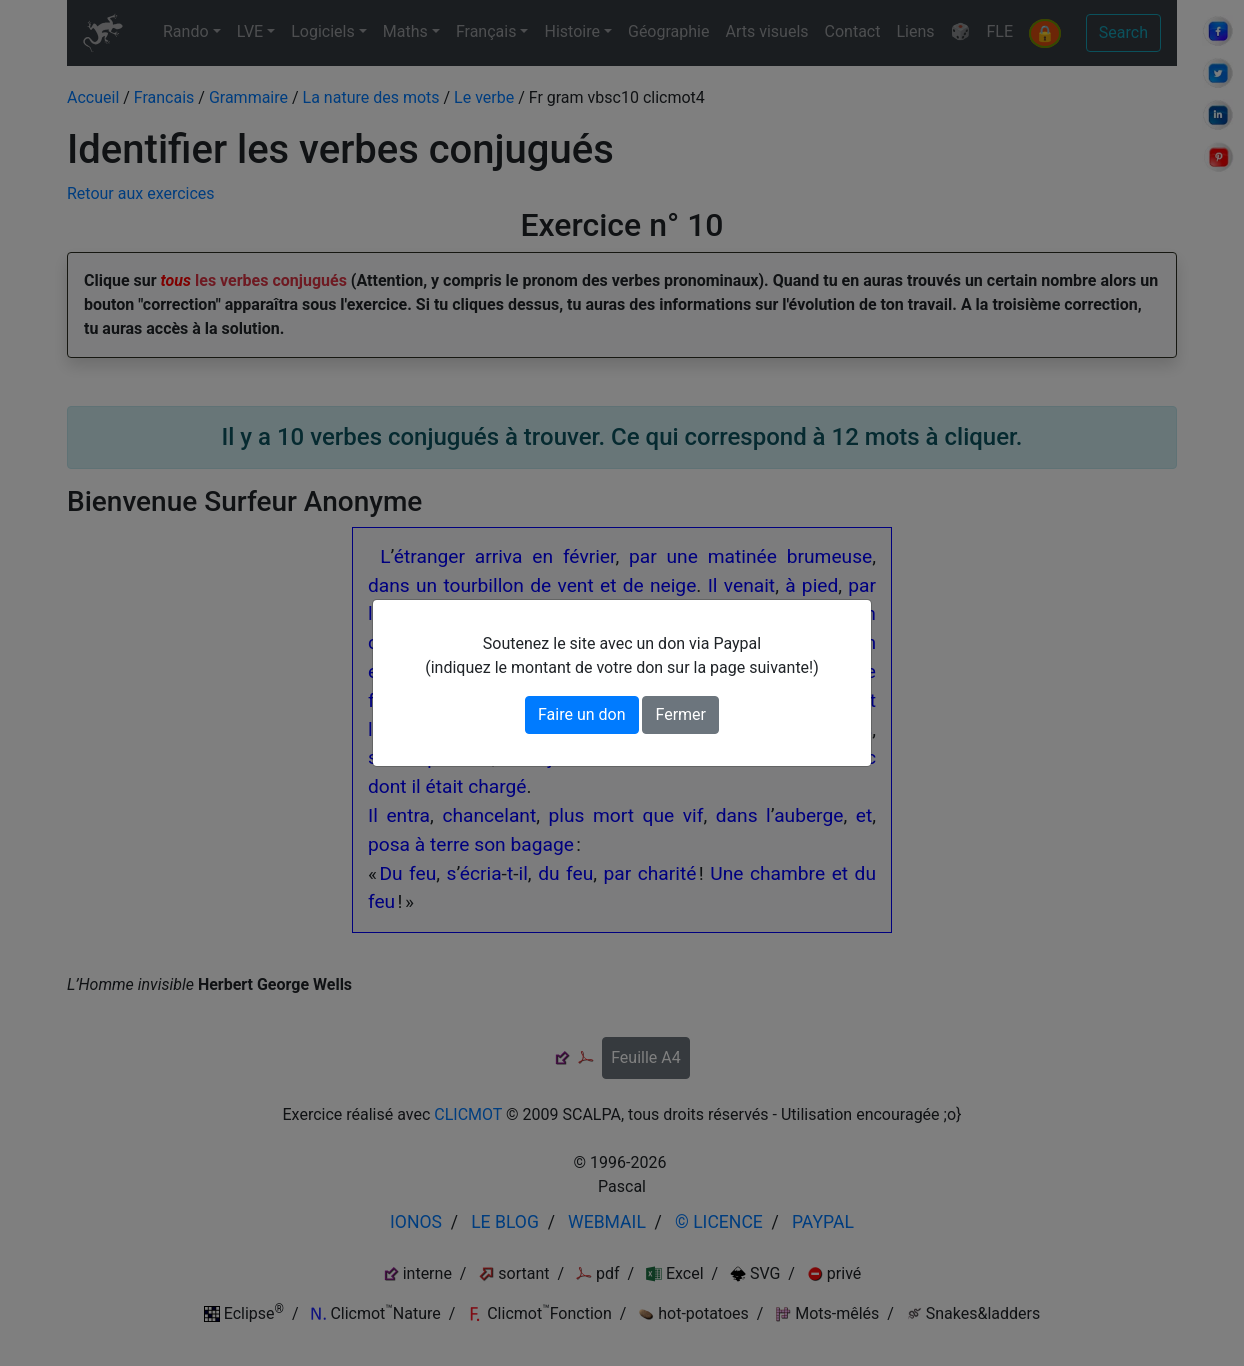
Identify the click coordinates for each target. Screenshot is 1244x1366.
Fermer (680, 714)
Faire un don (582, 714)
